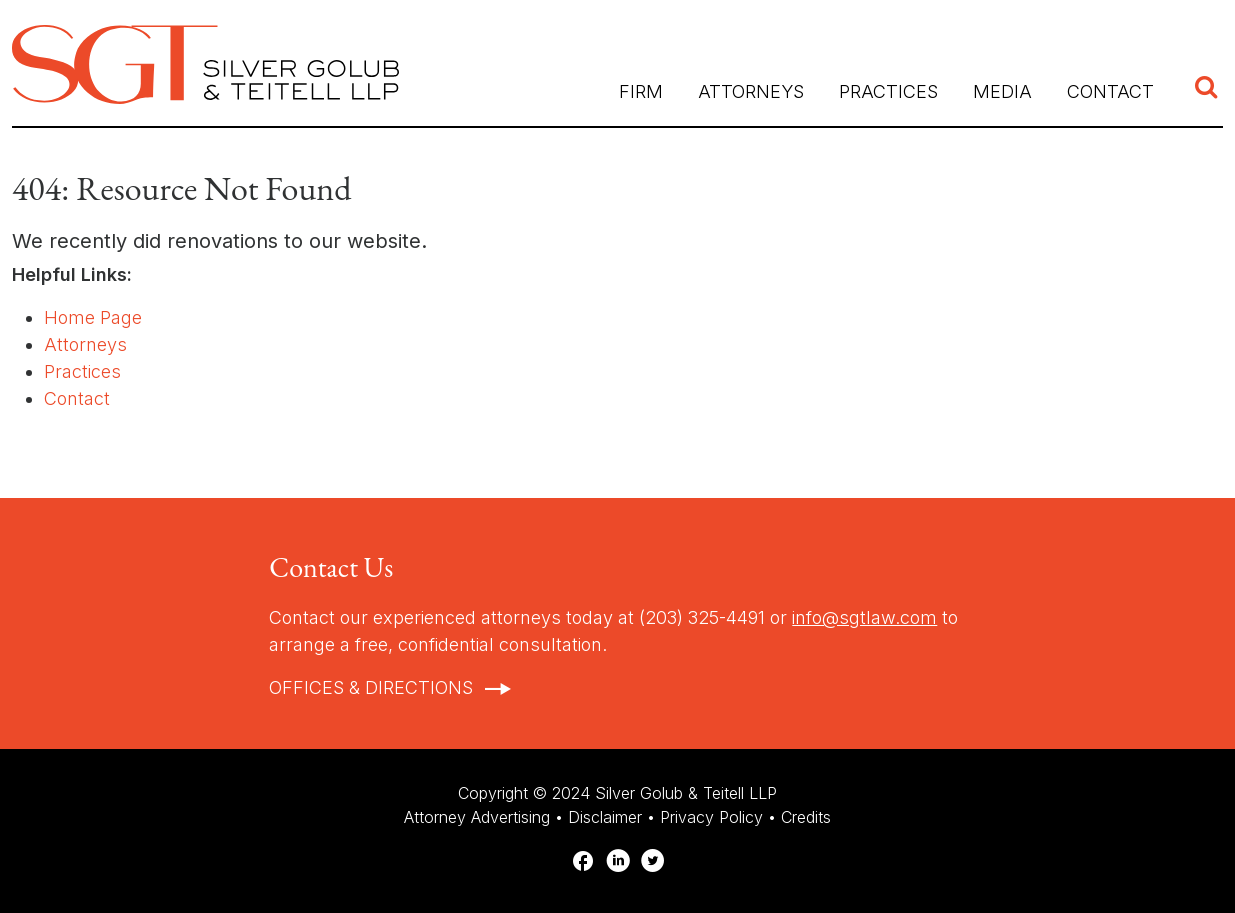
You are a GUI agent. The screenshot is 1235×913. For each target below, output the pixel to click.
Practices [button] (888, 91)
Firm (641, 91)
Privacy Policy (711, 817)
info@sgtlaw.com (864, 617)
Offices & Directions (371, 687)
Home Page (93, 317)
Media (1002, 91)
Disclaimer (605, 817)
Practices (82, 371)
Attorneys (751, 91)
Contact (1110, 91)
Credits (806, 817)
